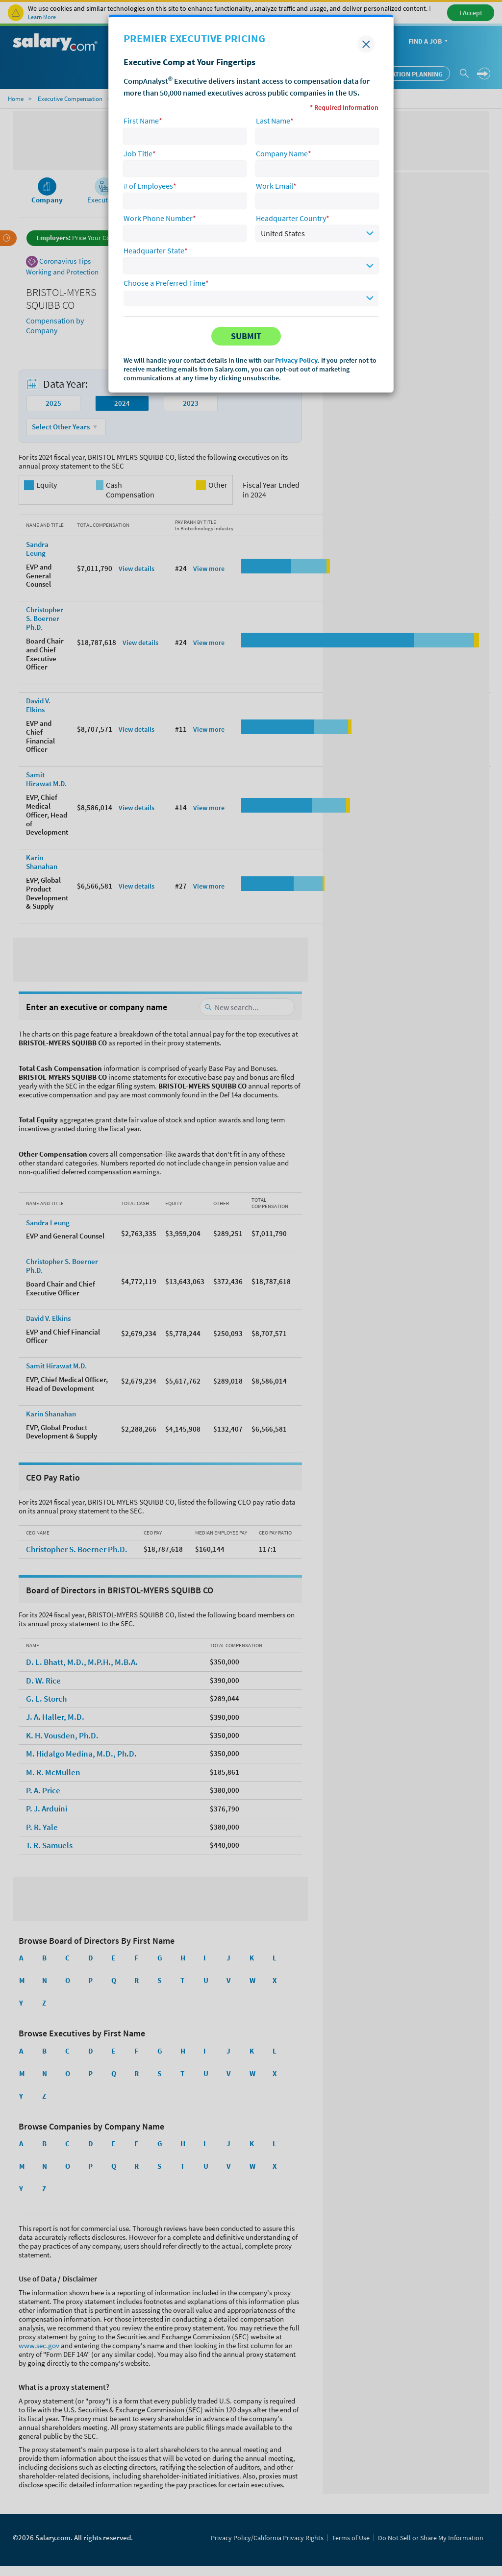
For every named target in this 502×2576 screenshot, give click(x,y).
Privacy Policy (296, 360)
